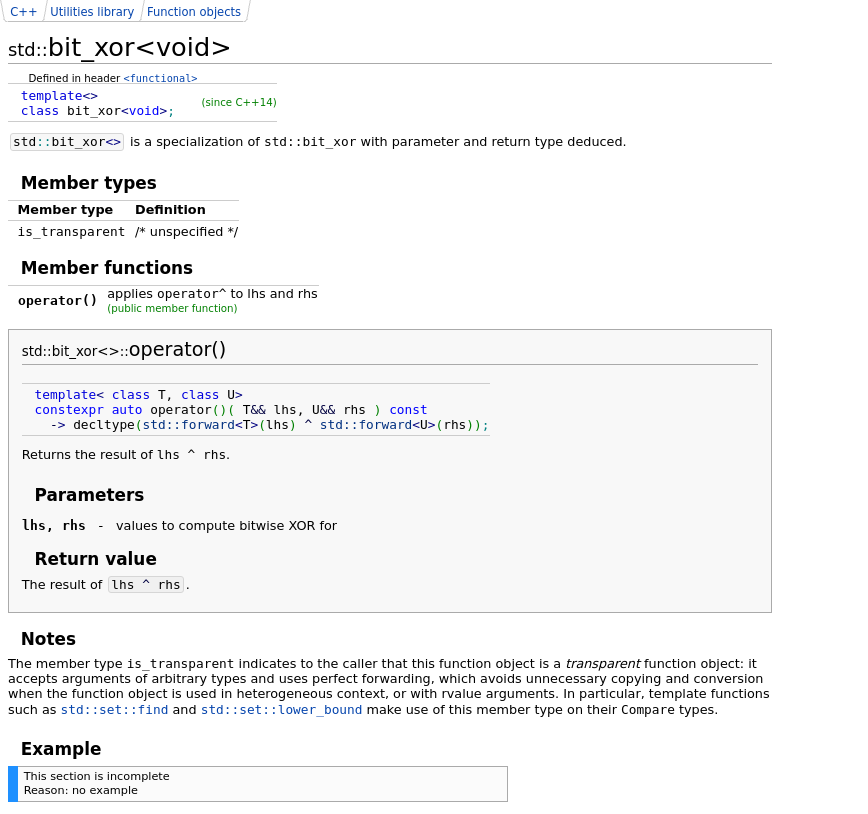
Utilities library (92, 12)
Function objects (194, 12)
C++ (23, 12)
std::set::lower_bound (282, 709)
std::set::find (115, 709)
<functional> (161, 78)
